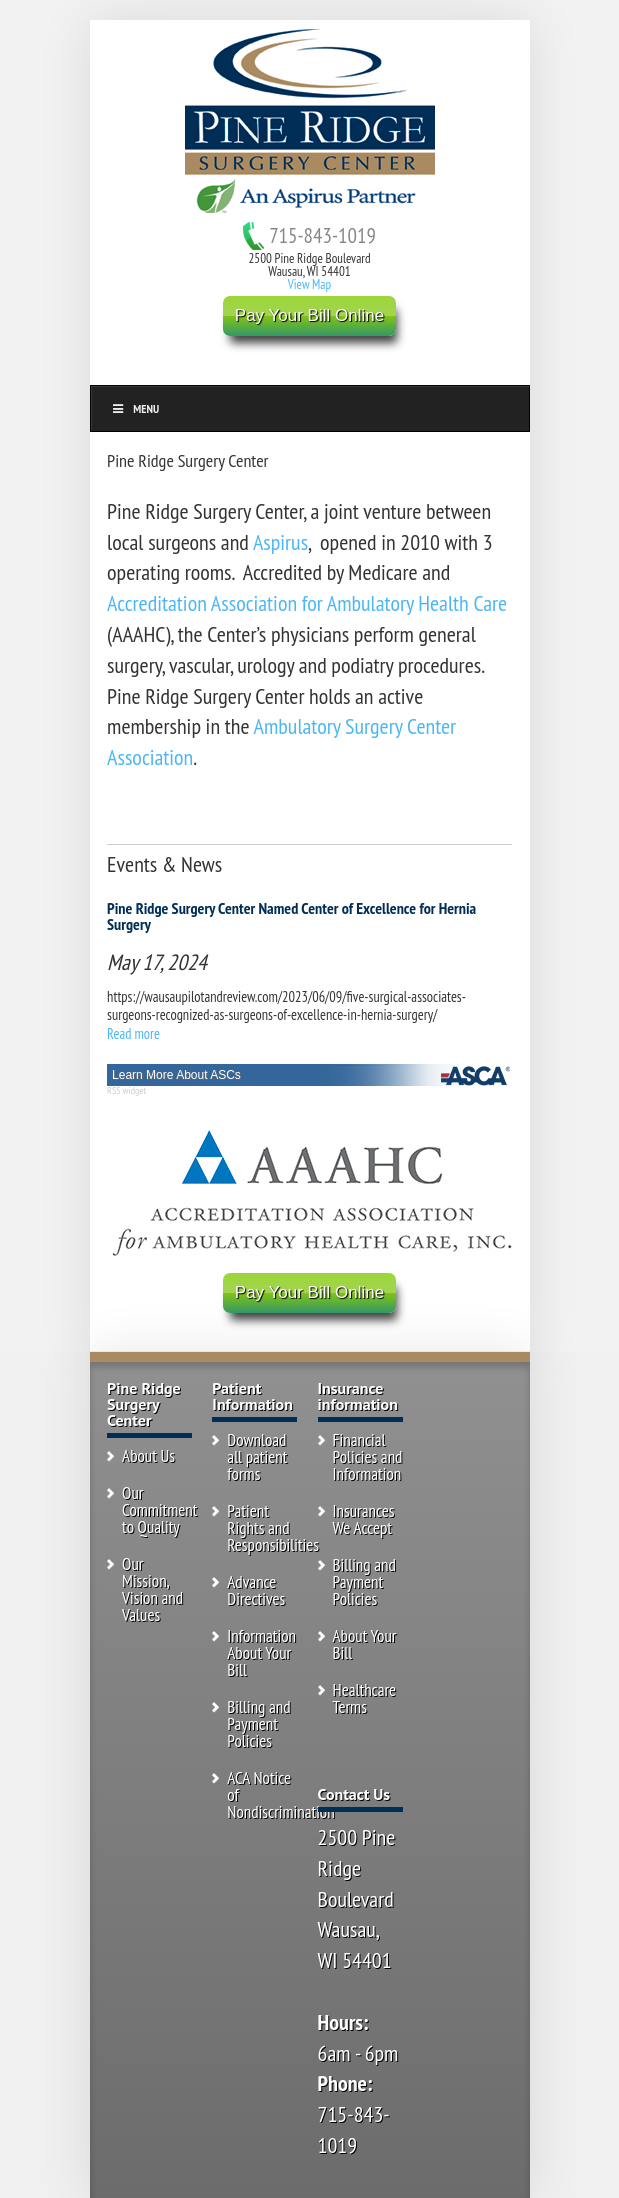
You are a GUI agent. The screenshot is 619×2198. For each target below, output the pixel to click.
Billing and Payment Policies (258, 1724)
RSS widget (126, 1090)
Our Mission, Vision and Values (152, 1589)
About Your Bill (365, 1644)
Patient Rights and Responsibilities (273, 1528)
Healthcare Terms (365, 1698)
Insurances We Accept (364, 1519)
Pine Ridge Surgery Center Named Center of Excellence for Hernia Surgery (291, 916)
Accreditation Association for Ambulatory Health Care (307, 603)
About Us (148, 1456)
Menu (135, 408)
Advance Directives (256, 1590)
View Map (309, 284)
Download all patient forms (257, 1457)
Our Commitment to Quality (159, 1510)
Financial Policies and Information (368, 1457)
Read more (133, 1033)
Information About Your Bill (261, 1653)
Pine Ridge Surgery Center (187, 460)
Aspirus (280, 542)
